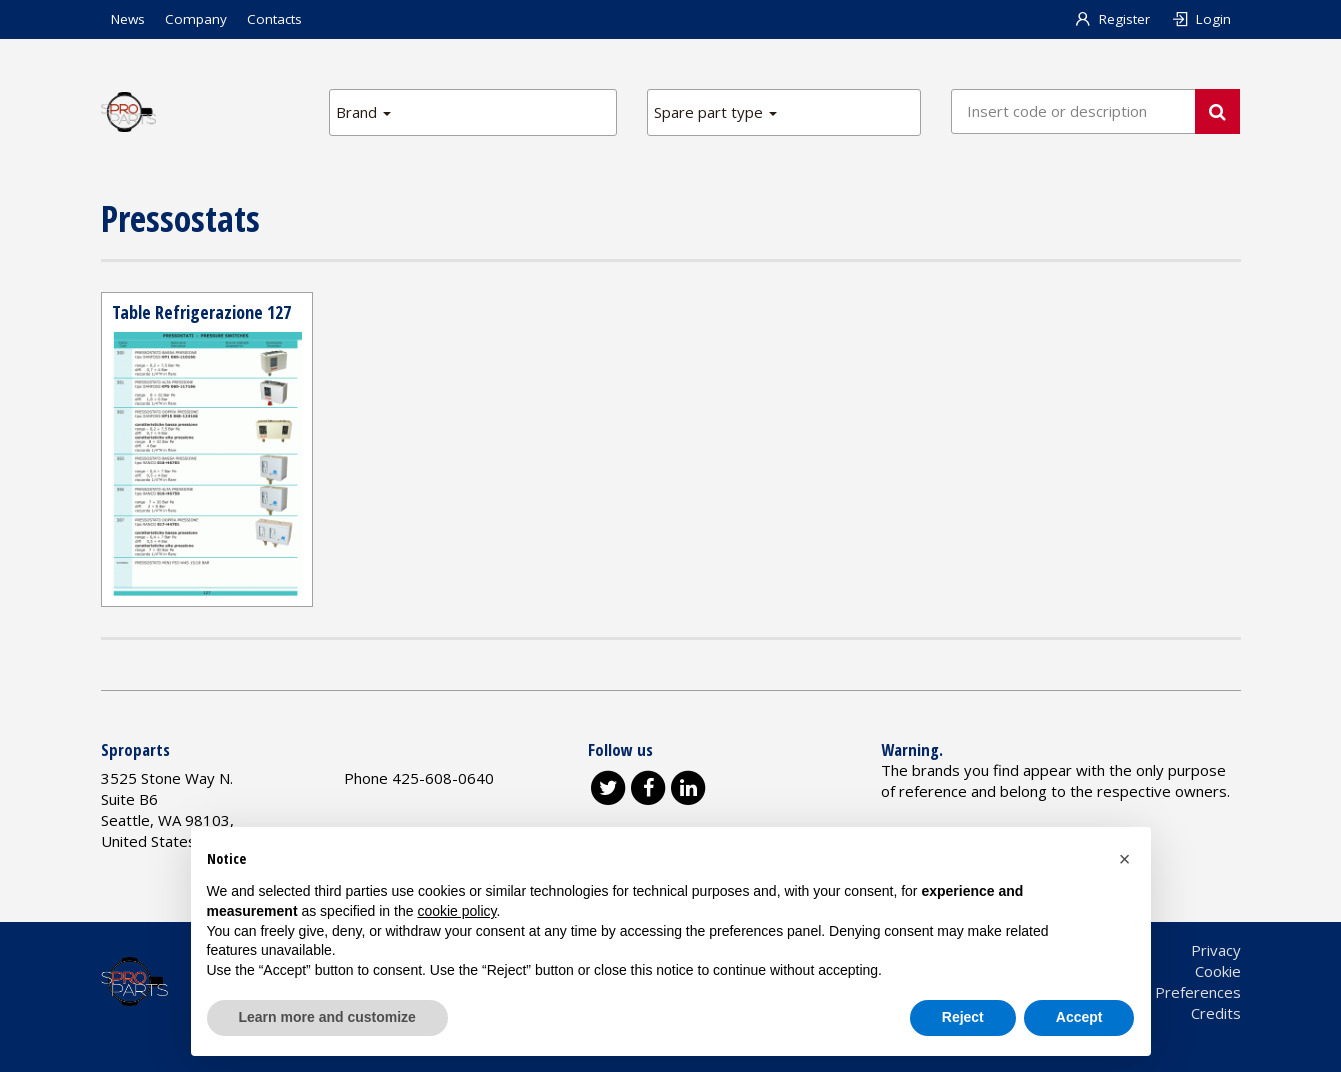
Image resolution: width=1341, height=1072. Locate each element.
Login (1200, 19)
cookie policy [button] (456, 911)
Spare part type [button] (715, 112)
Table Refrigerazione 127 (201, 312)
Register (1111, 19)
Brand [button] (363, 112)
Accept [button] (1079, 1017)
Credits (1216, 1013)
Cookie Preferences (1173, 992)
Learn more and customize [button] (327, 1017)
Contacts (274, 19)
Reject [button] (963, 1017)
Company (196, 19)
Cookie (1218, 971)
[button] (1125, 859)
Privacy (1216, 950)
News (128, 19)
